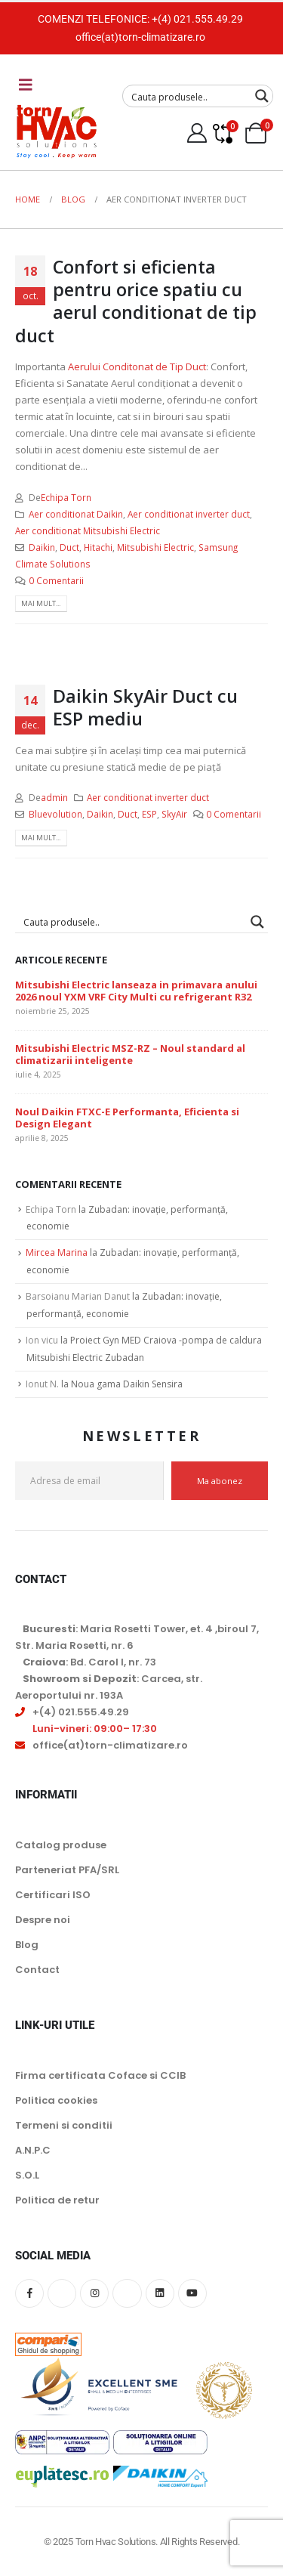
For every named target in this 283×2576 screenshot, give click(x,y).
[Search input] (188, 96)
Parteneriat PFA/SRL (67, 1870)
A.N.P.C (33, 2150)
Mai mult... (40, 603)
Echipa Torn (66, 497)
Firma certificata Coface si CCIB (100, 2075)
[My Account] (197, 133)
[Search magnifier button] (261, 96)
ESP (149, 814)
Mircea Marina (57, 1252)
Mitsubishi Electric (155, 547)
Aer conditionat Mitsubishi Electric (87, 530)
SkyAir (174, 814)
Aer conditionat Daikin (76, 514)
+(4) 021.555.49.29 (197, 19)
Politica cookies (56, 2100)
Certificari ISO (53, 1895)
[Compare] (222, 133)
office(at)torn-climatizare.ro (140, 37)
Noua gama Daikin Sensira (127, 1384)
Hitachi (98, 547)
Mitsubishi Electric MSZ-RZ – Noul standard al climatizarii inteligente (130, 1054)
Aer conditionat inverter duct (189, 514)
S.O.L (27, 2175)
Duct (69, 547)
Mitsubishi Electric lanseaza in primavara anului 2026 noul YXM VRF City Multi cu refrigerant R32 (136, 991)
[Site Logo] (56, 131)
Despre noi (42, 1920)
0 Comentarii (56, 580)
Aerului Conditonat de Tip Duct (137, 366)
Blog (26, 1944)
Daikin (42, 547)
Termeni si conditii (63, 2125)
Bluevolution (55, 814)
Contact (37, 1969)
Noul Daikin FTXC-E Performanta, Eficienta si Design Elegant (127, 1118)
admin (54, 797)
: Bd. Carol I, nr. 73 (89, 1662)
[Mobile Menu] (25, 84)
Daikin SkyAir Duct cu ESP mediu (145, 707)
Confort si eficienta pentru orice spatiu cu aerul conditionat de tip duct (136, 301)
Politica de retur (57, 2200)
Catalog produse (60, 1845)
